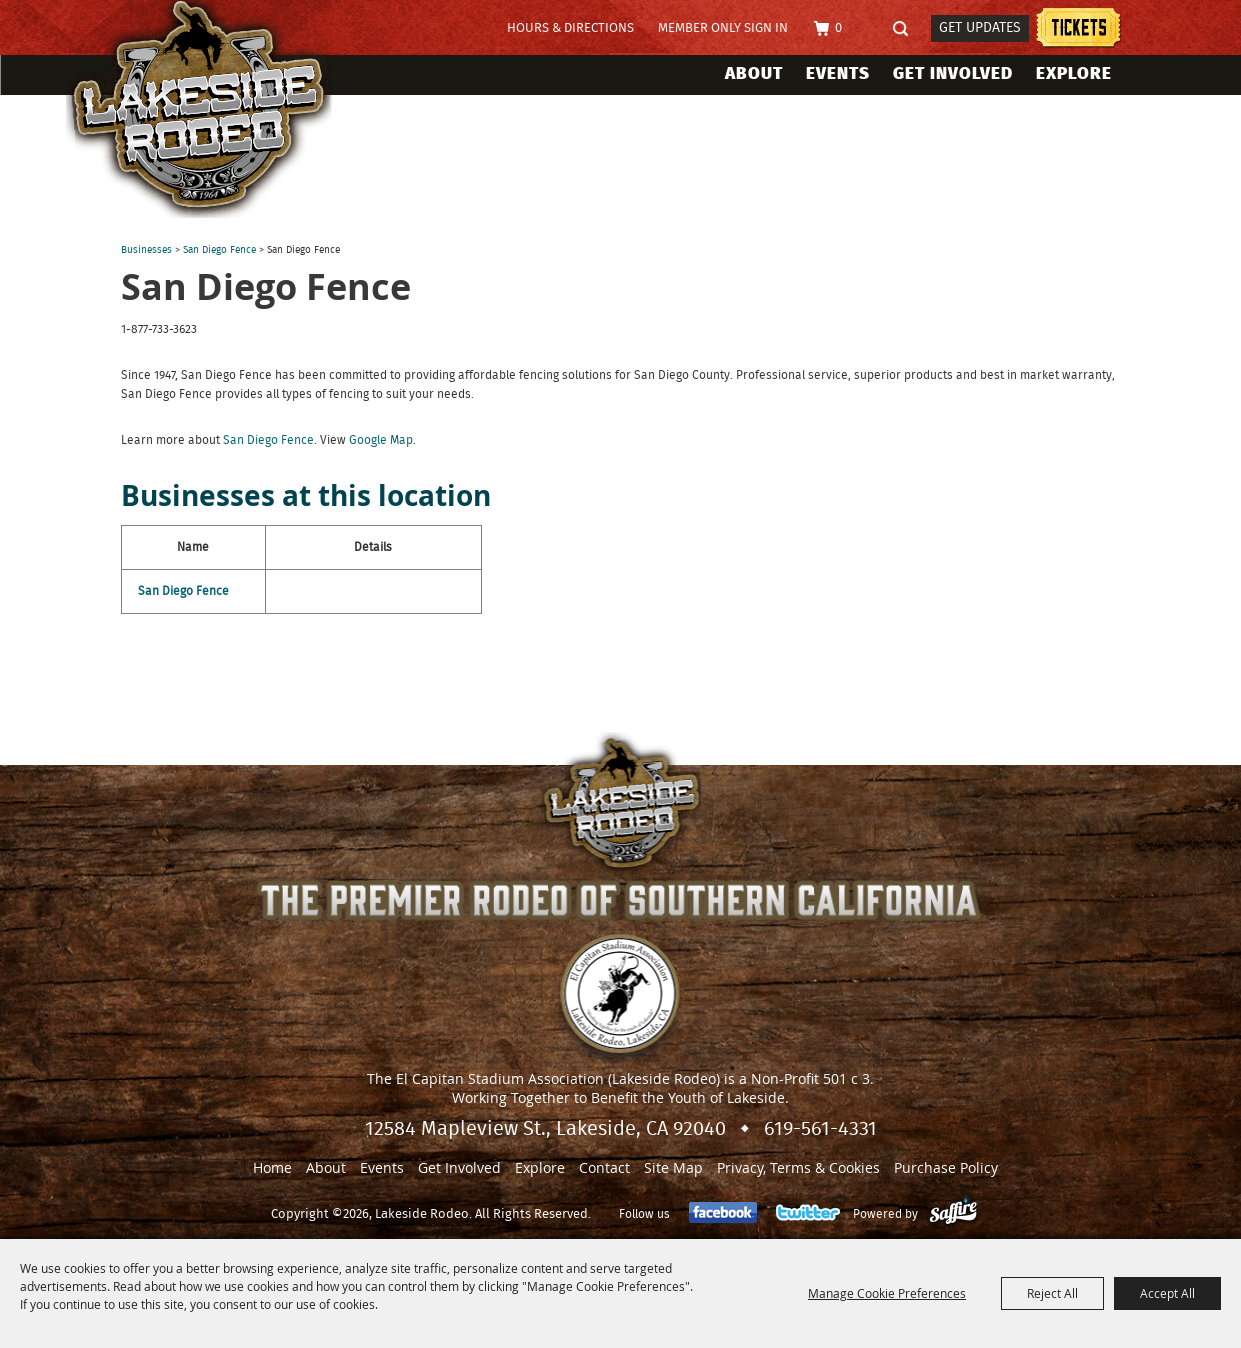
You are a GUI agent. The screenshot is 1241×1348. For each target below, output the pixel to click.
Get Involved (953, 73)
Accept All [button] (1167, 1293)
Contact (604, 1167)
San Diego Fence (219, 250)
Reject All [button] (1052, 1293)
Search (907, 29)
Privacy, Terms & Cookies (798, 1167)
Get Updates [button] (980, 28)
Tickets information (1078, 30)
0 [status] (838, 28)
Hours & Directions (570, 28)
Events (838, 73)
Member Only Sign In (723, 28)
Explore (1074, 73)
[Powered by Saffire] (953, 1214)
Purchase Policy (946, 1167)
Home (272, 1167)
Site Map (673, 1167)
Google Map (381, 440)
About (754, 73)
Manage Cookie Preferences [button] (887, 1293)
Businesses (146, 250)
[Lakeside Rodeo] (219, 109)
